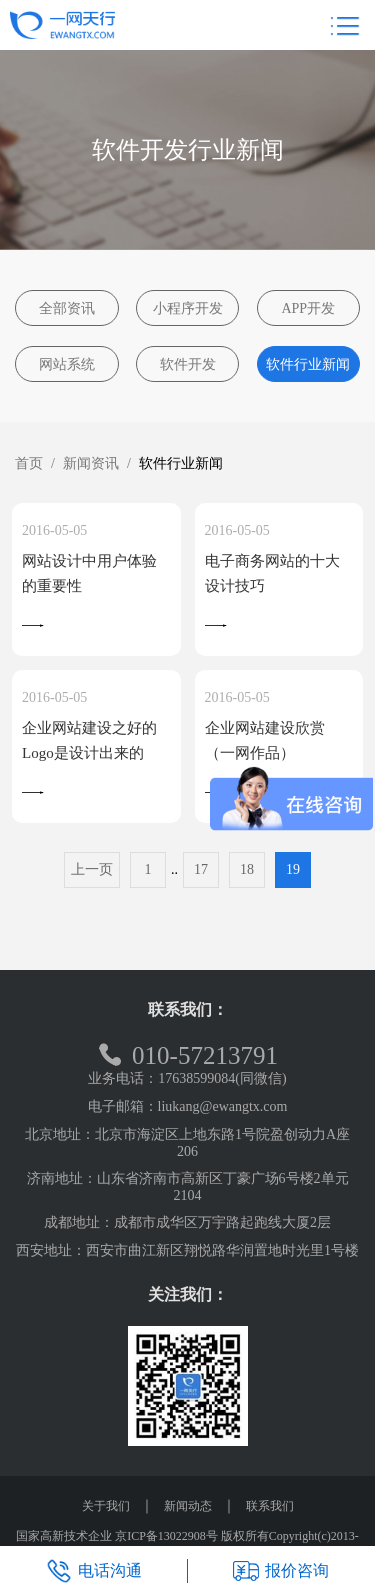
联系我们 (270, 1506)
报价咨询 (281, 1571)
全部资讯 (67, 308)
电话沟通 (94, 1571)
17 (201, 869)
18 (247, 869)
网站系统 (67, 364)
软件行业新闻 (308, 364)
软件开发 (188, 364)
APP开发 (308, 308)
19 (293, 869)
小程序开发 (188, 308)
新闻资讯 (91, 463)
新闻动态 (188, 1506)
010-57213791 (187, 1055)
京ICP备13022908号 (166, 1536)
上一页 (92, 869)
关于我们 (106, 1506)
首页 (29, 463)
